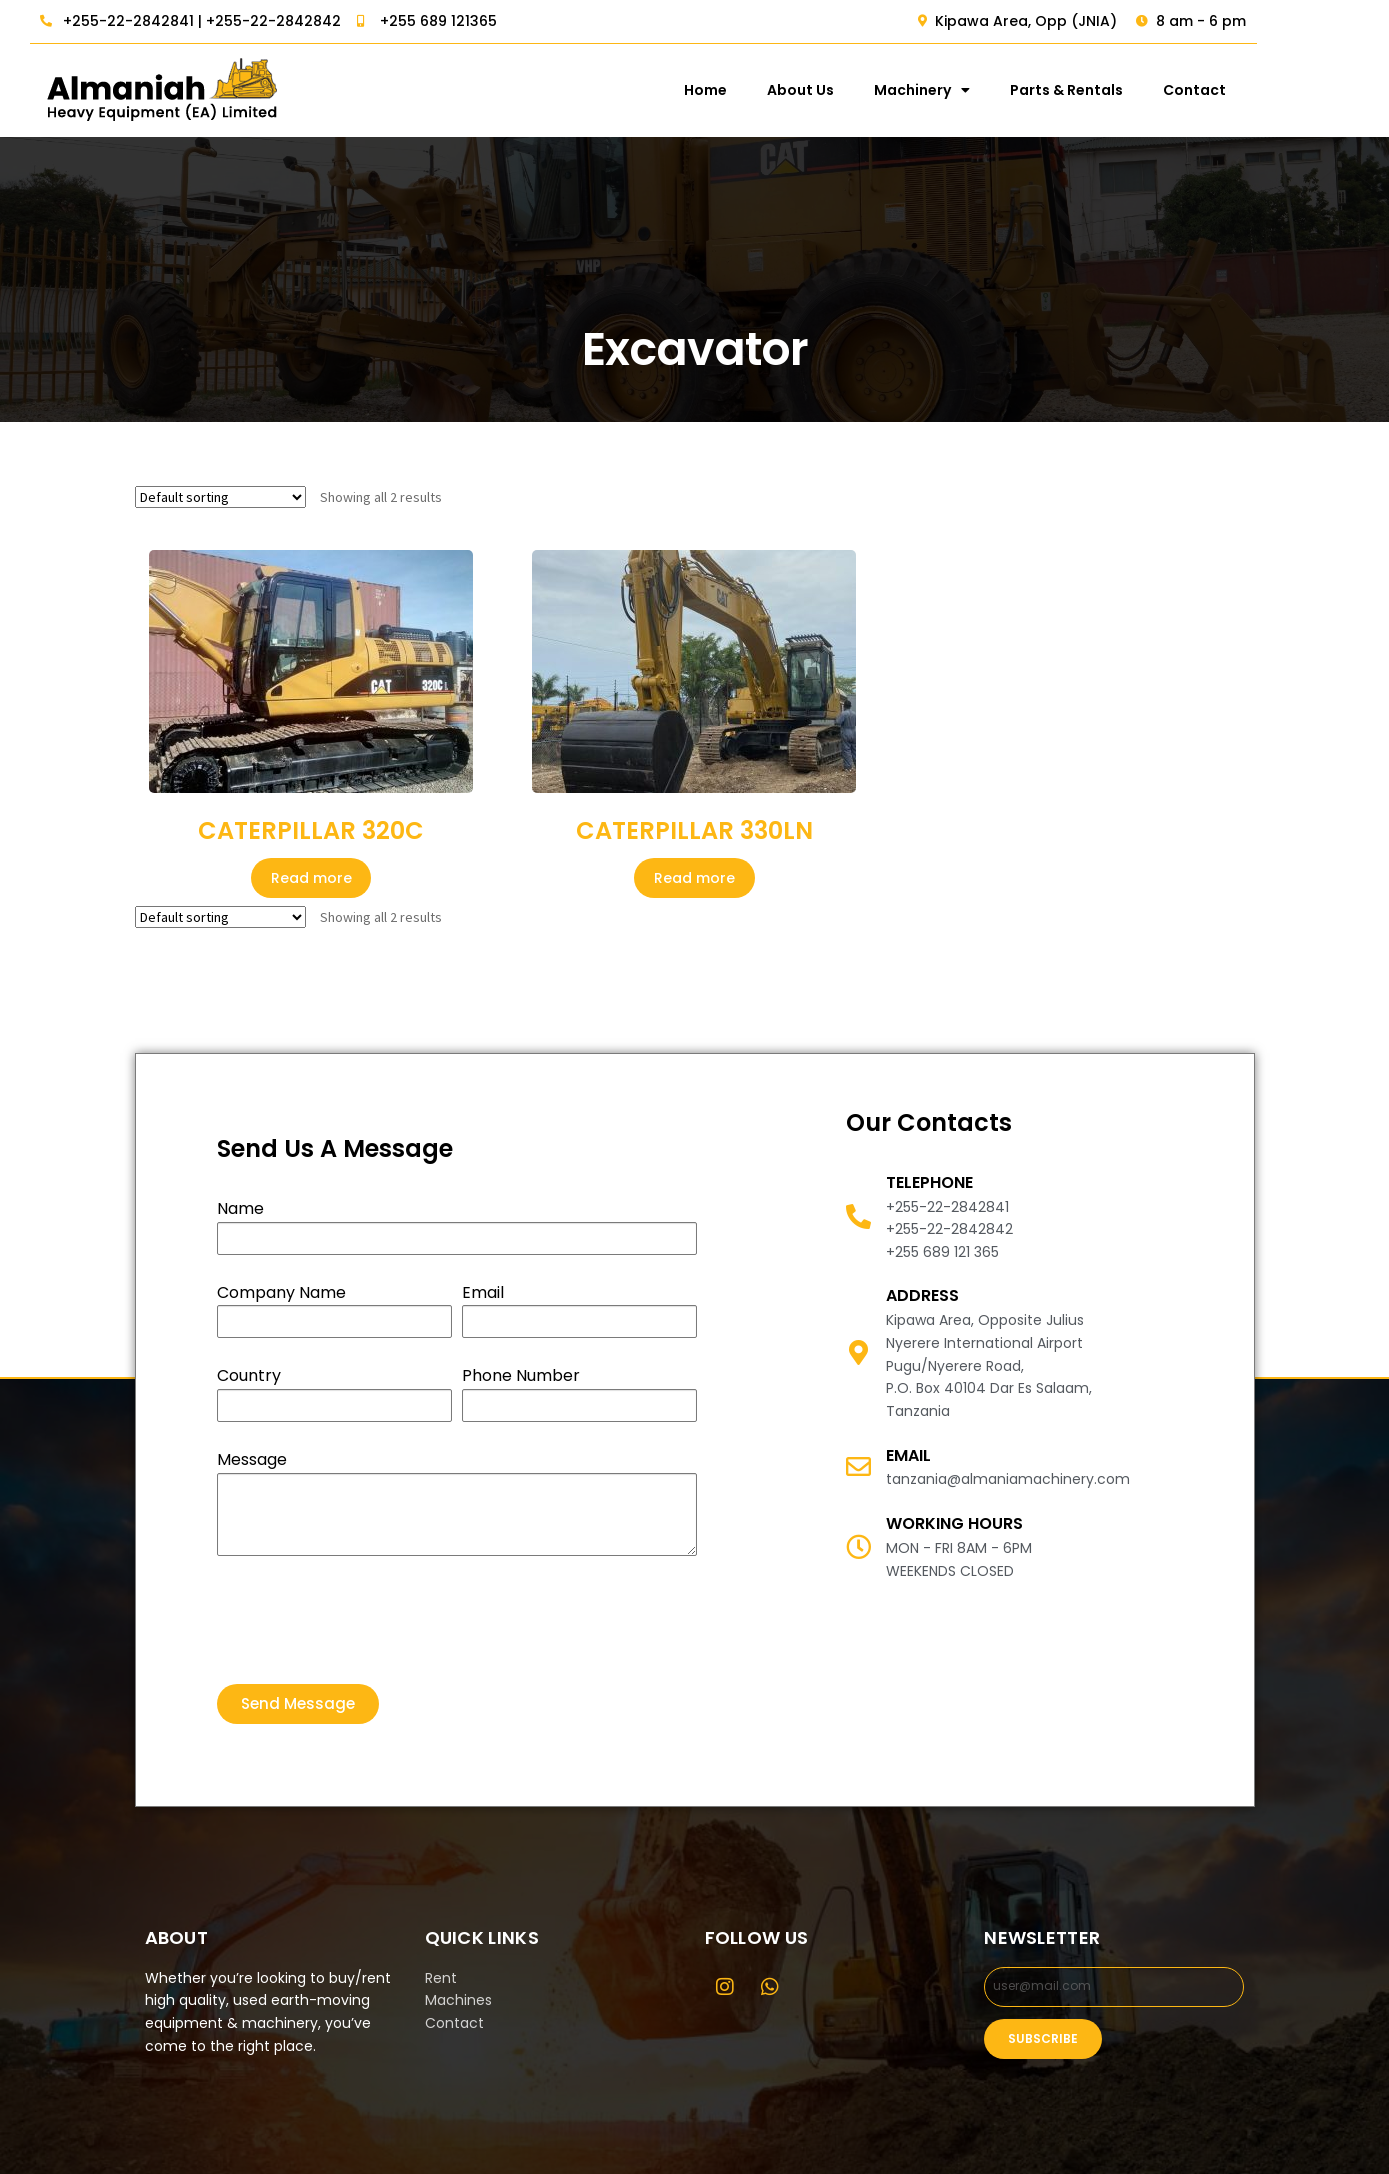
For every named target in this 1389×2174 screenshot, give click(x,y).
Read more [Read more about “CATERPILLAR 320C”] (311, 878)
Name (240, 1208)
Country (249, 1375)
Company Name (281, 1292)
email (908, 1455)
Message (252, 1459)
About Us (903, 90)
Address (922, 1295)
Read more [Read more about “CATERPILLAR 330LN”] (694, 878)
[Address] (858, 1352)
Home (808, 90)
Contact (1297, 90)
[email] (858, 1466)
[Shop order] (220, 497)
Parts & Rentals (1169, 90)
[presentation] (369, 1620)
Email (483, 1292)
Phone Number (521, 1375)
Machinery (1025, 90)
